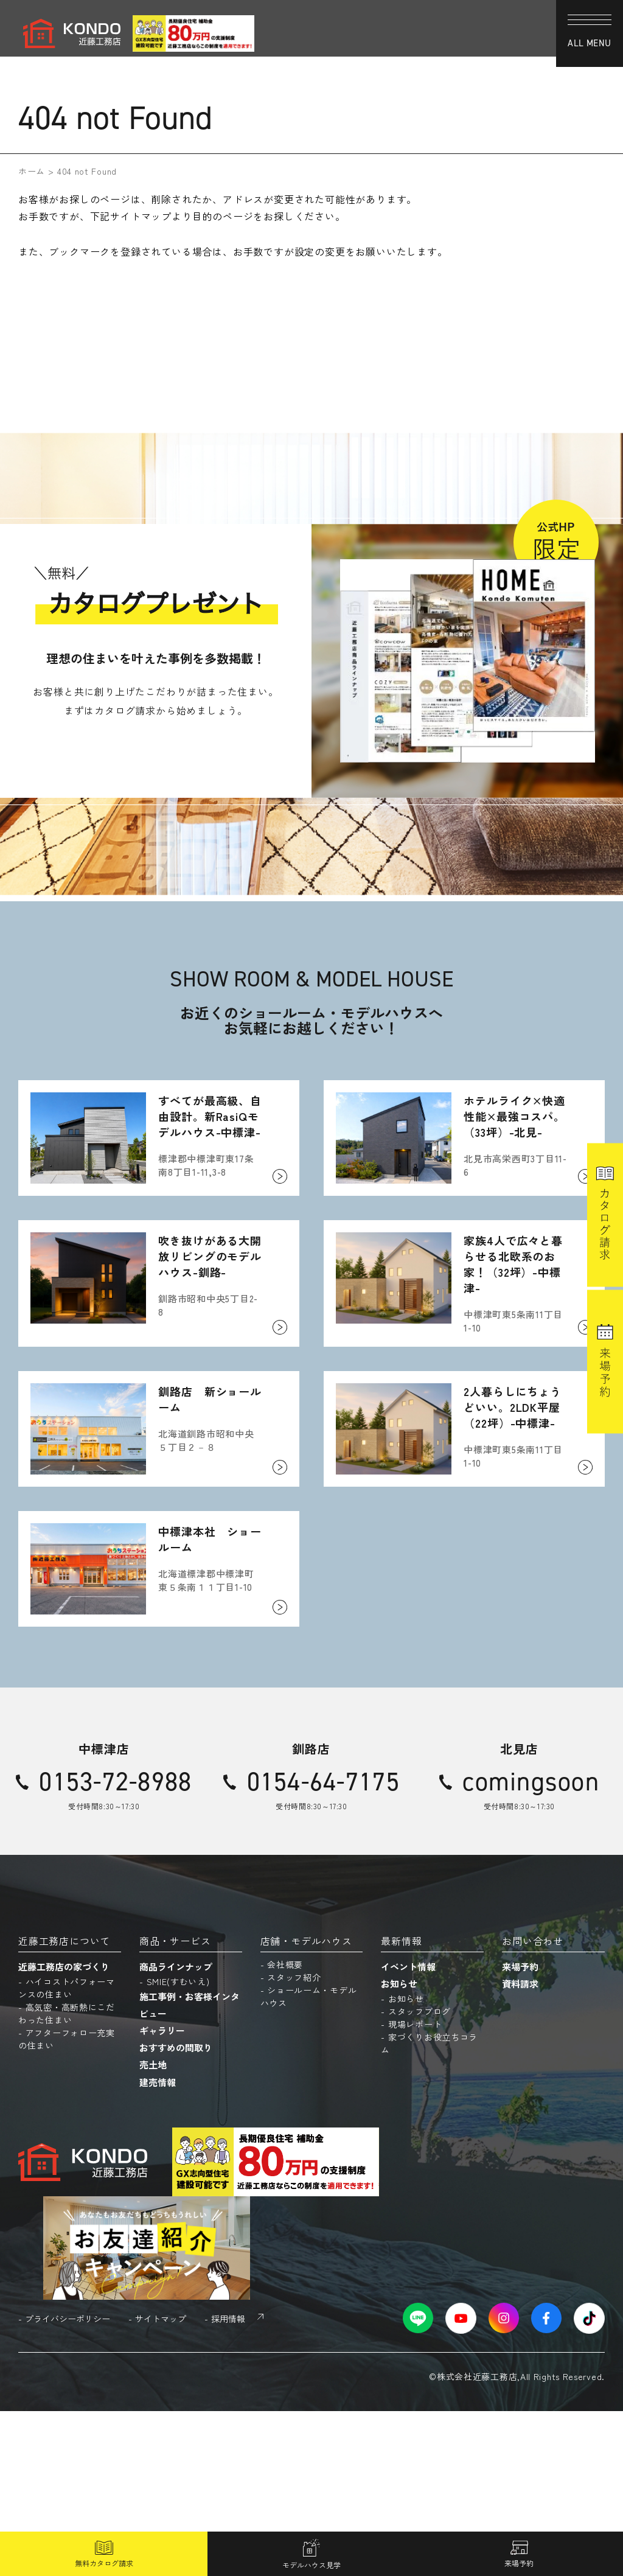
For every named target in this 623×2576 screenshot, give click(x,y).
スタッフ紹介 (294, 2142)
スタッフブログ (419, 2176)
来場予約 (520, 2131)
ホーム (31, 171)
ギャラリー (162, 2195)
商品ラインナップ (175, 2131)
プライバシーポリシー (67, 2483)
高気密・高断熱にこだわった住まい (66, 2178)
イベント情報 (408, 2131)
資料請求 (520, 2148)
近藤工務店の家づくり (64, 2131)
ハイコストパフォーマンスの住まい (66, 2152)
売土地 (153, 2229)
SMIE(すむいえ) (178, 2146)
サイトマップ (160, 2483)
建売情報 (157, 2246)
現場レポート (415, 2189)
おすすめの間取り (175, 2212)
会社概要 (285, 2129)
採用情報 (228, 2483)
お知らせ (399, 2148)
